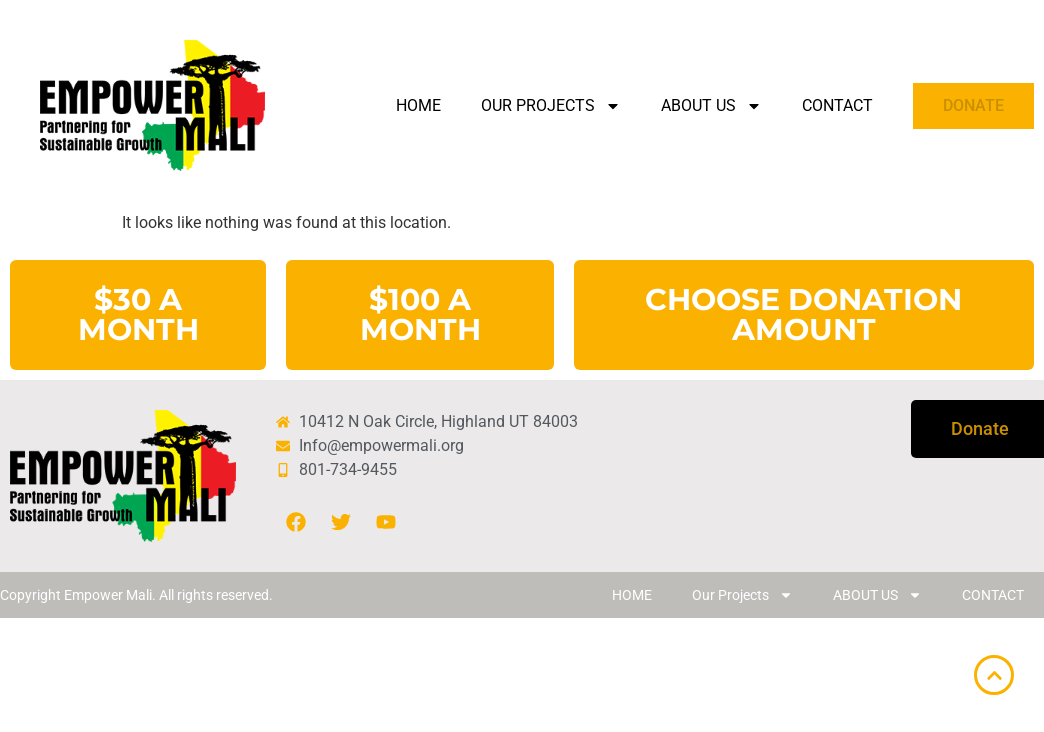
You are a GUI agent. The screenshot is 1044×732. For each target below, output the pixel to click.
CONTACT (837, 105)
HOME (418, 105)
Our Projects (551, 106)
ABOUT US (711, 106)
